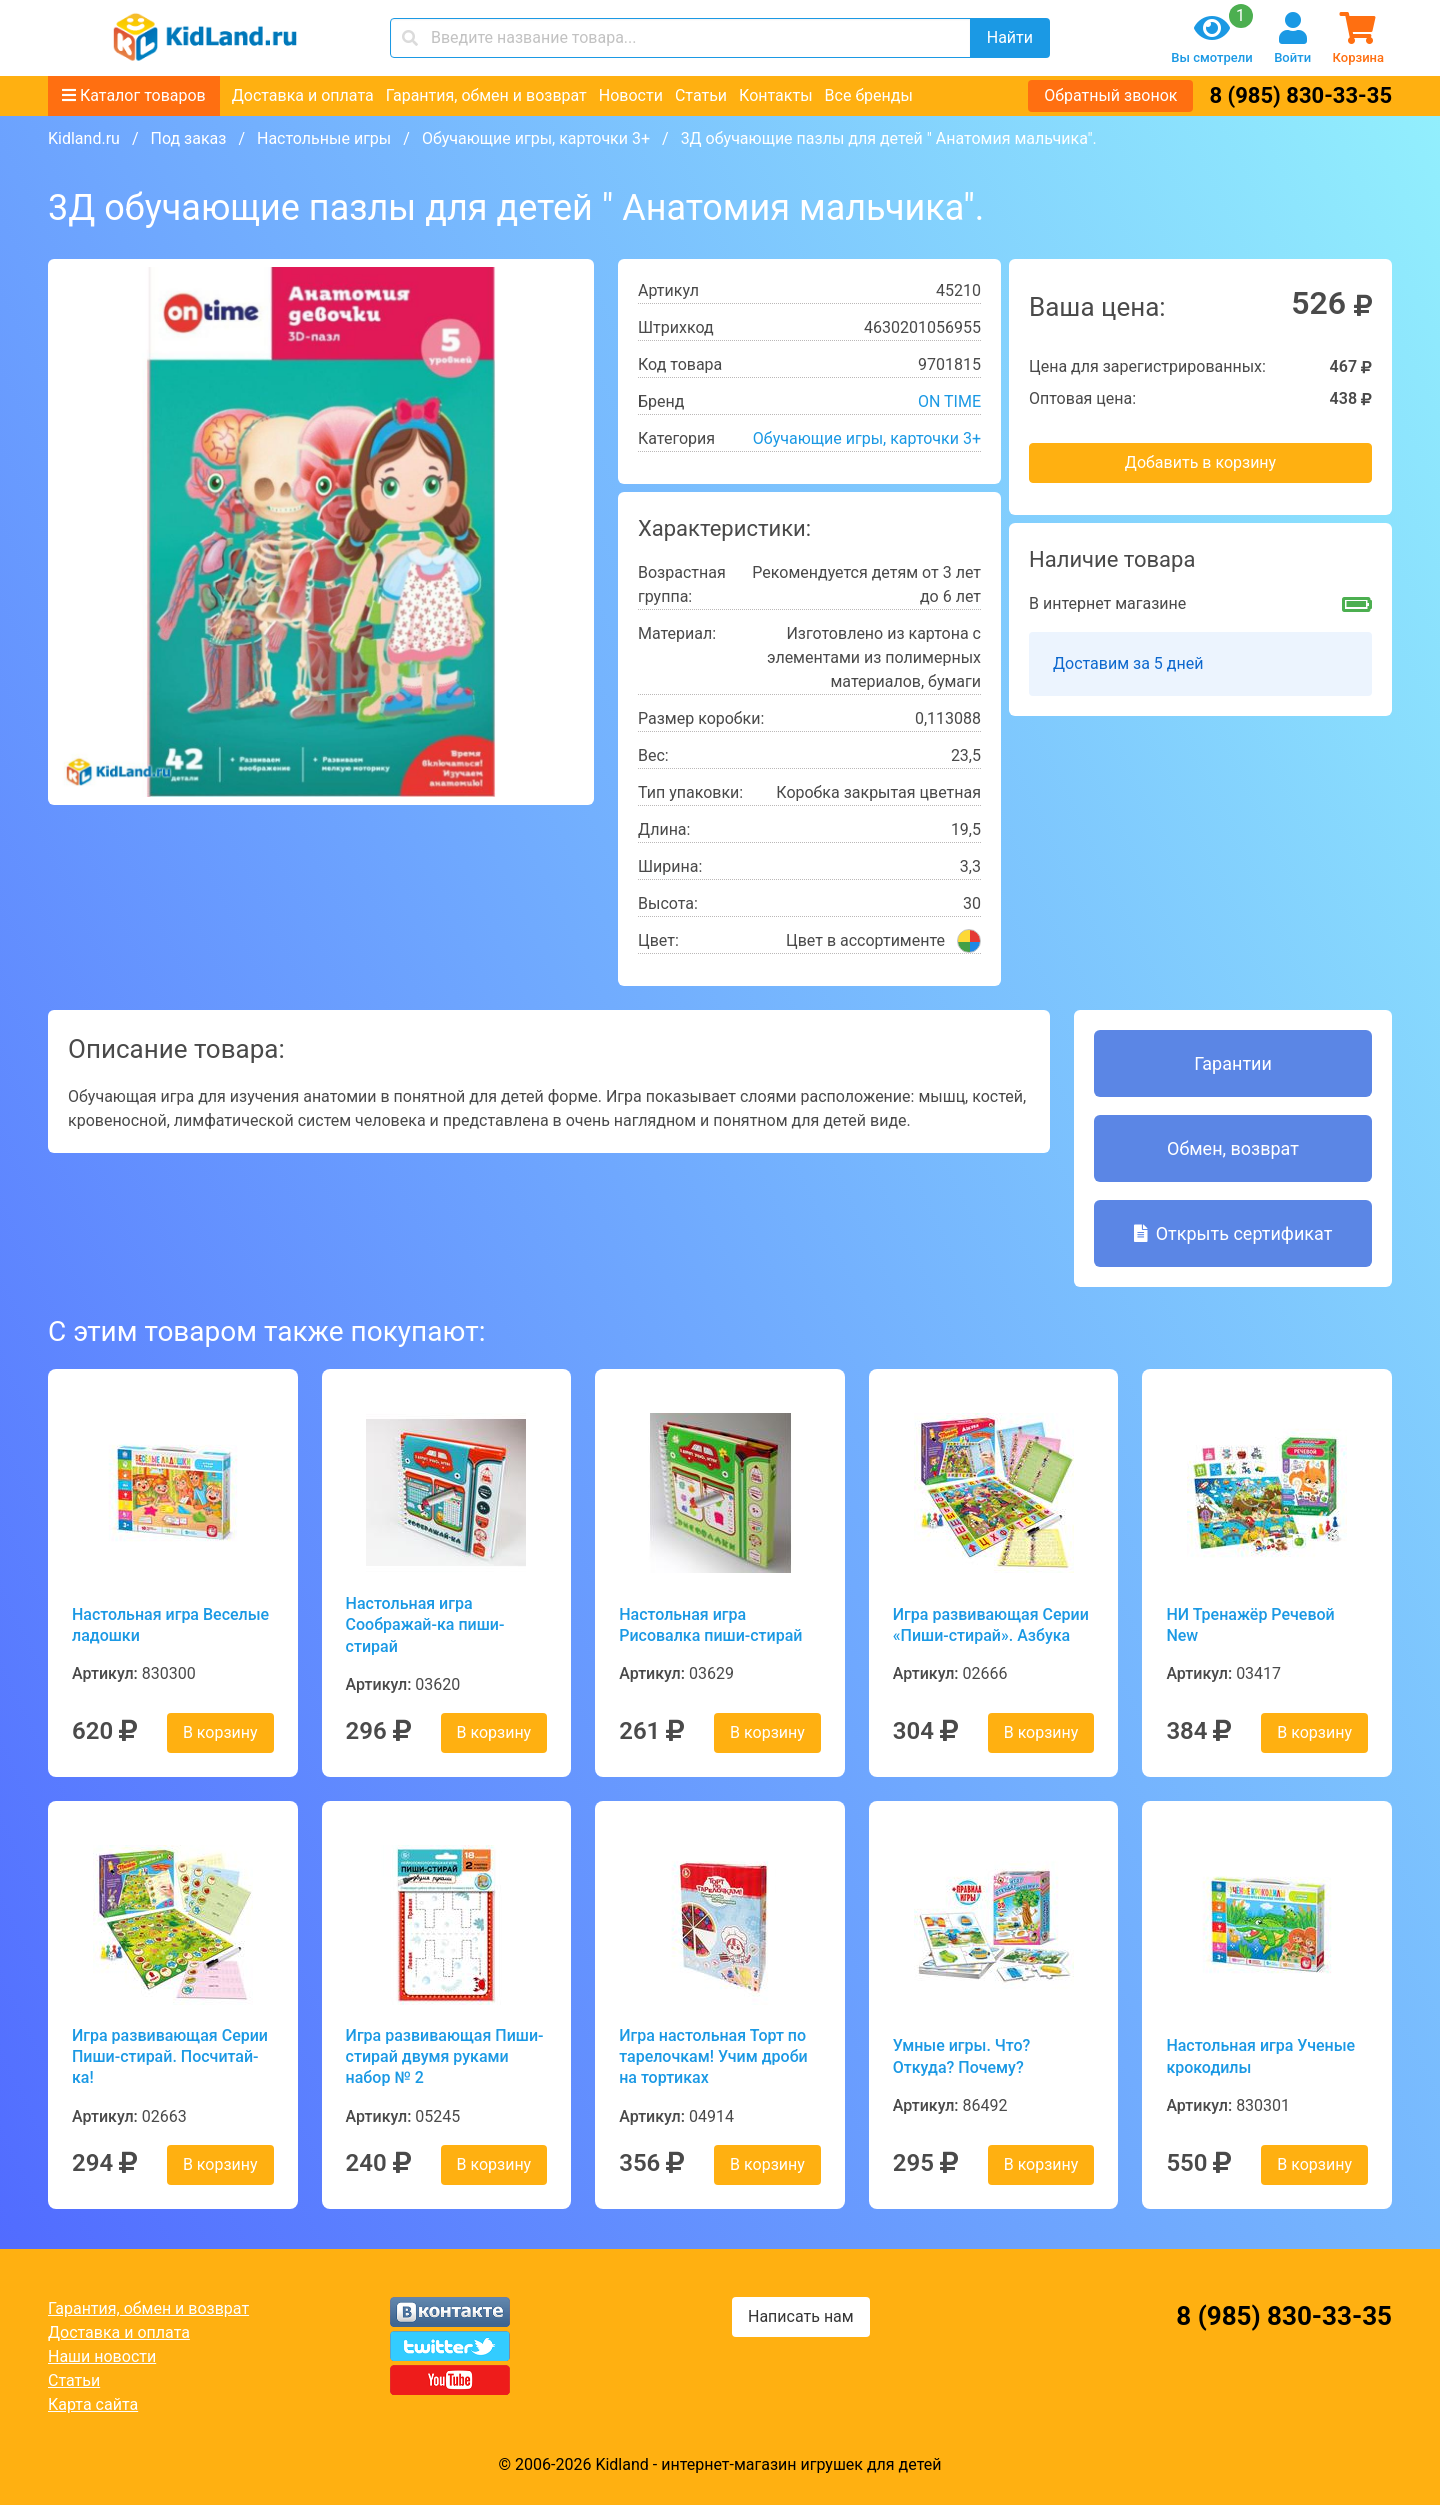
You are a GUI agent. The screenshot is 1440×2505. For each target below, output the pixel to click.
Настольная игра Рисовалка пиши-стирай (710, 1625)
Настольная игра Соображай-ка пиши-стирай (425, 1625)
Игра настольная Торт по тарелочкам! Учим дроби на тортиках (713, 2057)
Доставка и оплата (303, 95)
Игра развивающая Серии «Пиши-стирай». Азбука (991, 1625)
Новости (631, 95)
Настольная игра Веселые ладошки (170, 1625)
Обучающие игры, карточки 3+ (536, 138)
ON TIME (949, 401)
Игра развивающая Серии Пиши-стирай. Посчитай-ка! (170, 2057)
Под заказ (188, 138)
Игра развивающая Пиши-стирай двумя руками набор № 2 (445, 2057)
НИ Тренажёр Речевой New (1250, 1625)
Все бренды (869, 95)
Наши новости (102, 2356)
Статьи (701, 95)
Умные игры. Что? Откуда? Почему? (962, 2056)
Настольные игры (324, 138)
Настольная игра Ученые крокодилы (1260, 2056)
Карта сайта (93, 2404)
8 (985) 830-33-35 (1300, 95)
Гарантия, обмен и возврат (486, 95)
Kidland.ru (84, 138)
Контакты (775, 95)
